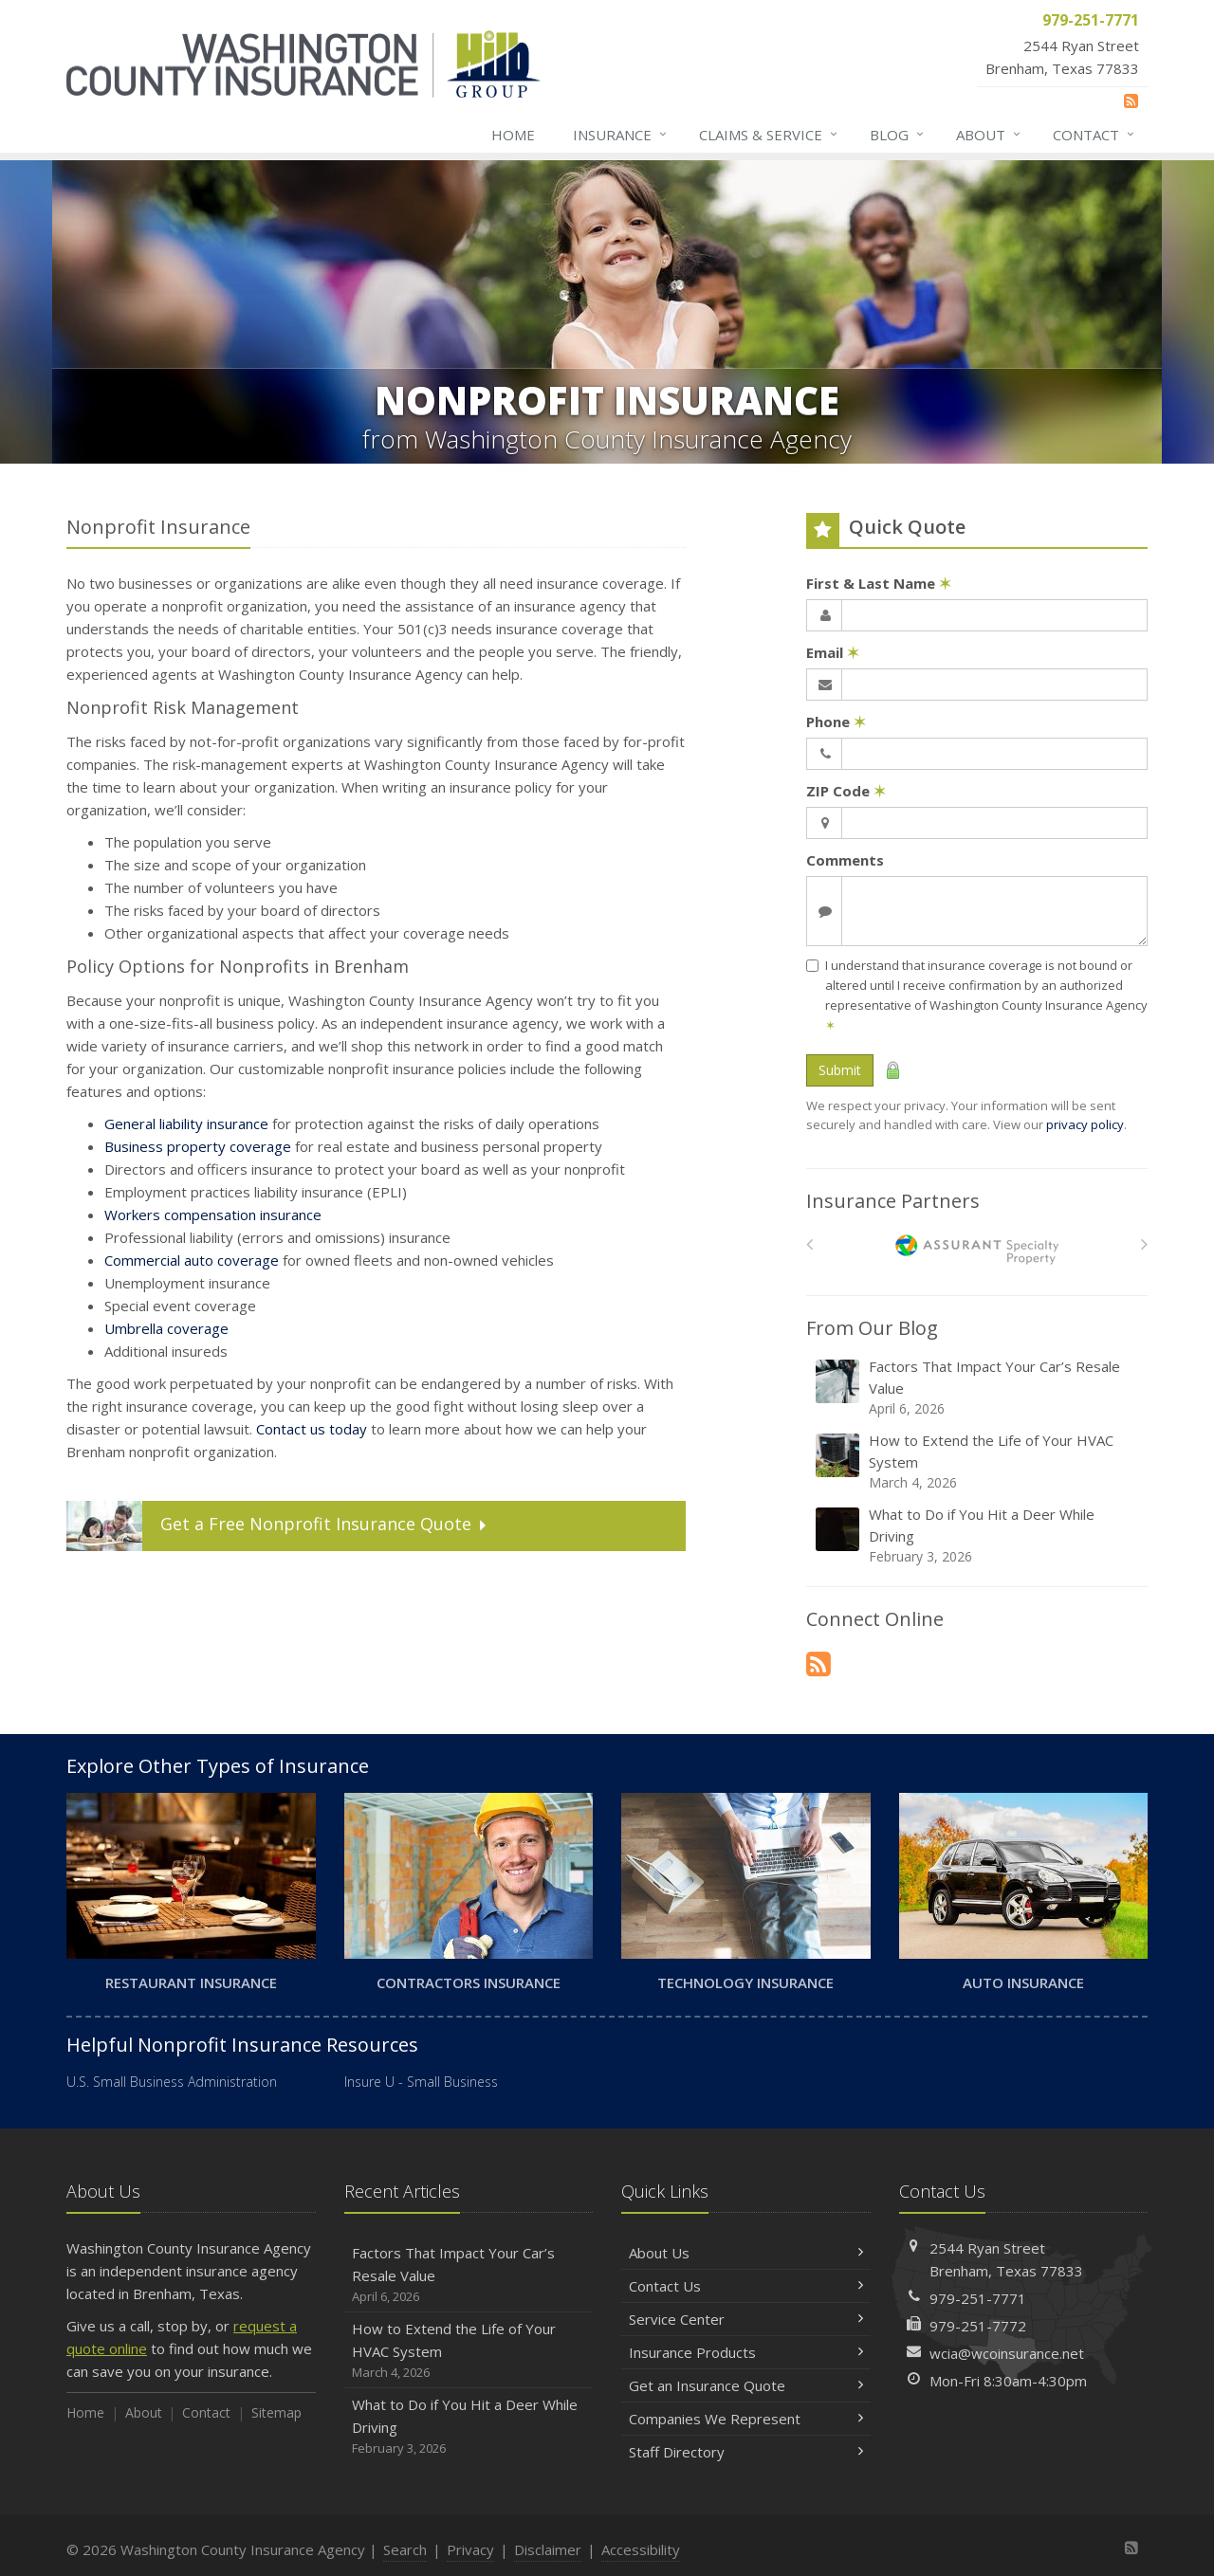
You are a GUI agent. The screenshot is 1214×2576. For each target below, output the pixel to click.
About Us (746, 2252)
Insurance (621, 134)
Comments (845, 859)
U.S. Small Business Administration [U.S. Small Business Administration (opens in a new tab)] (171, 2082)
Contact (1094, 134)
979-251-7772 (977, 2325)
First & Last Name (878, 583)
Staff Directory (746, 2451)
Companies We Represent (746, 2418)
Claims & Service (769, 134)
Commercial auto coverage (191, 1260)
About (989, 134)
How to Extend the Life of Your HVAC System (978, 1461)
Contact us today (311, 1428)
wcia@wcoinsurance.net (1006, 2353)
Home (513, 134)
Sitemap (276, 2412)
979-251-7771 (977, 2298)
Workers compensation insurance (213, 1214)
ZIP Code (846, 790)
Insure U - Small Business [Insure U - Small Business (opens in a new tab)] (421, 2082)
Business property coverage (197, 1146)
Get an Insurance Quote (746, 2385)
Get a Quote (278, 1526)
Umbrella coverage (166, 1328)
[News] (1131, 100)
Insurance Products (746, 2352)
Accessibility (640, 2549)
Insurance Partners (893, 1201)
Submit (840, 1070)
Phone (836, 721)
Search (405, 2549)
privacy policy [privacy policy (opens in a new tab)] (1085, 1124)
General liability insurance (186, 1123)
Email (832, 652)
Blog (898, 134)
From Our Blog (872, 1328)
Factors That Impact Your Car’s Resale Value (978, 1387)
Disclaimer (547, 2549)
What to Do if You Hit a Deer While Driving (978, 1535)
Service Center (746, 2319)
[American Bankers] (977, 1249)
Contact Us (746, 2285)
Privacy (470, 2549)
